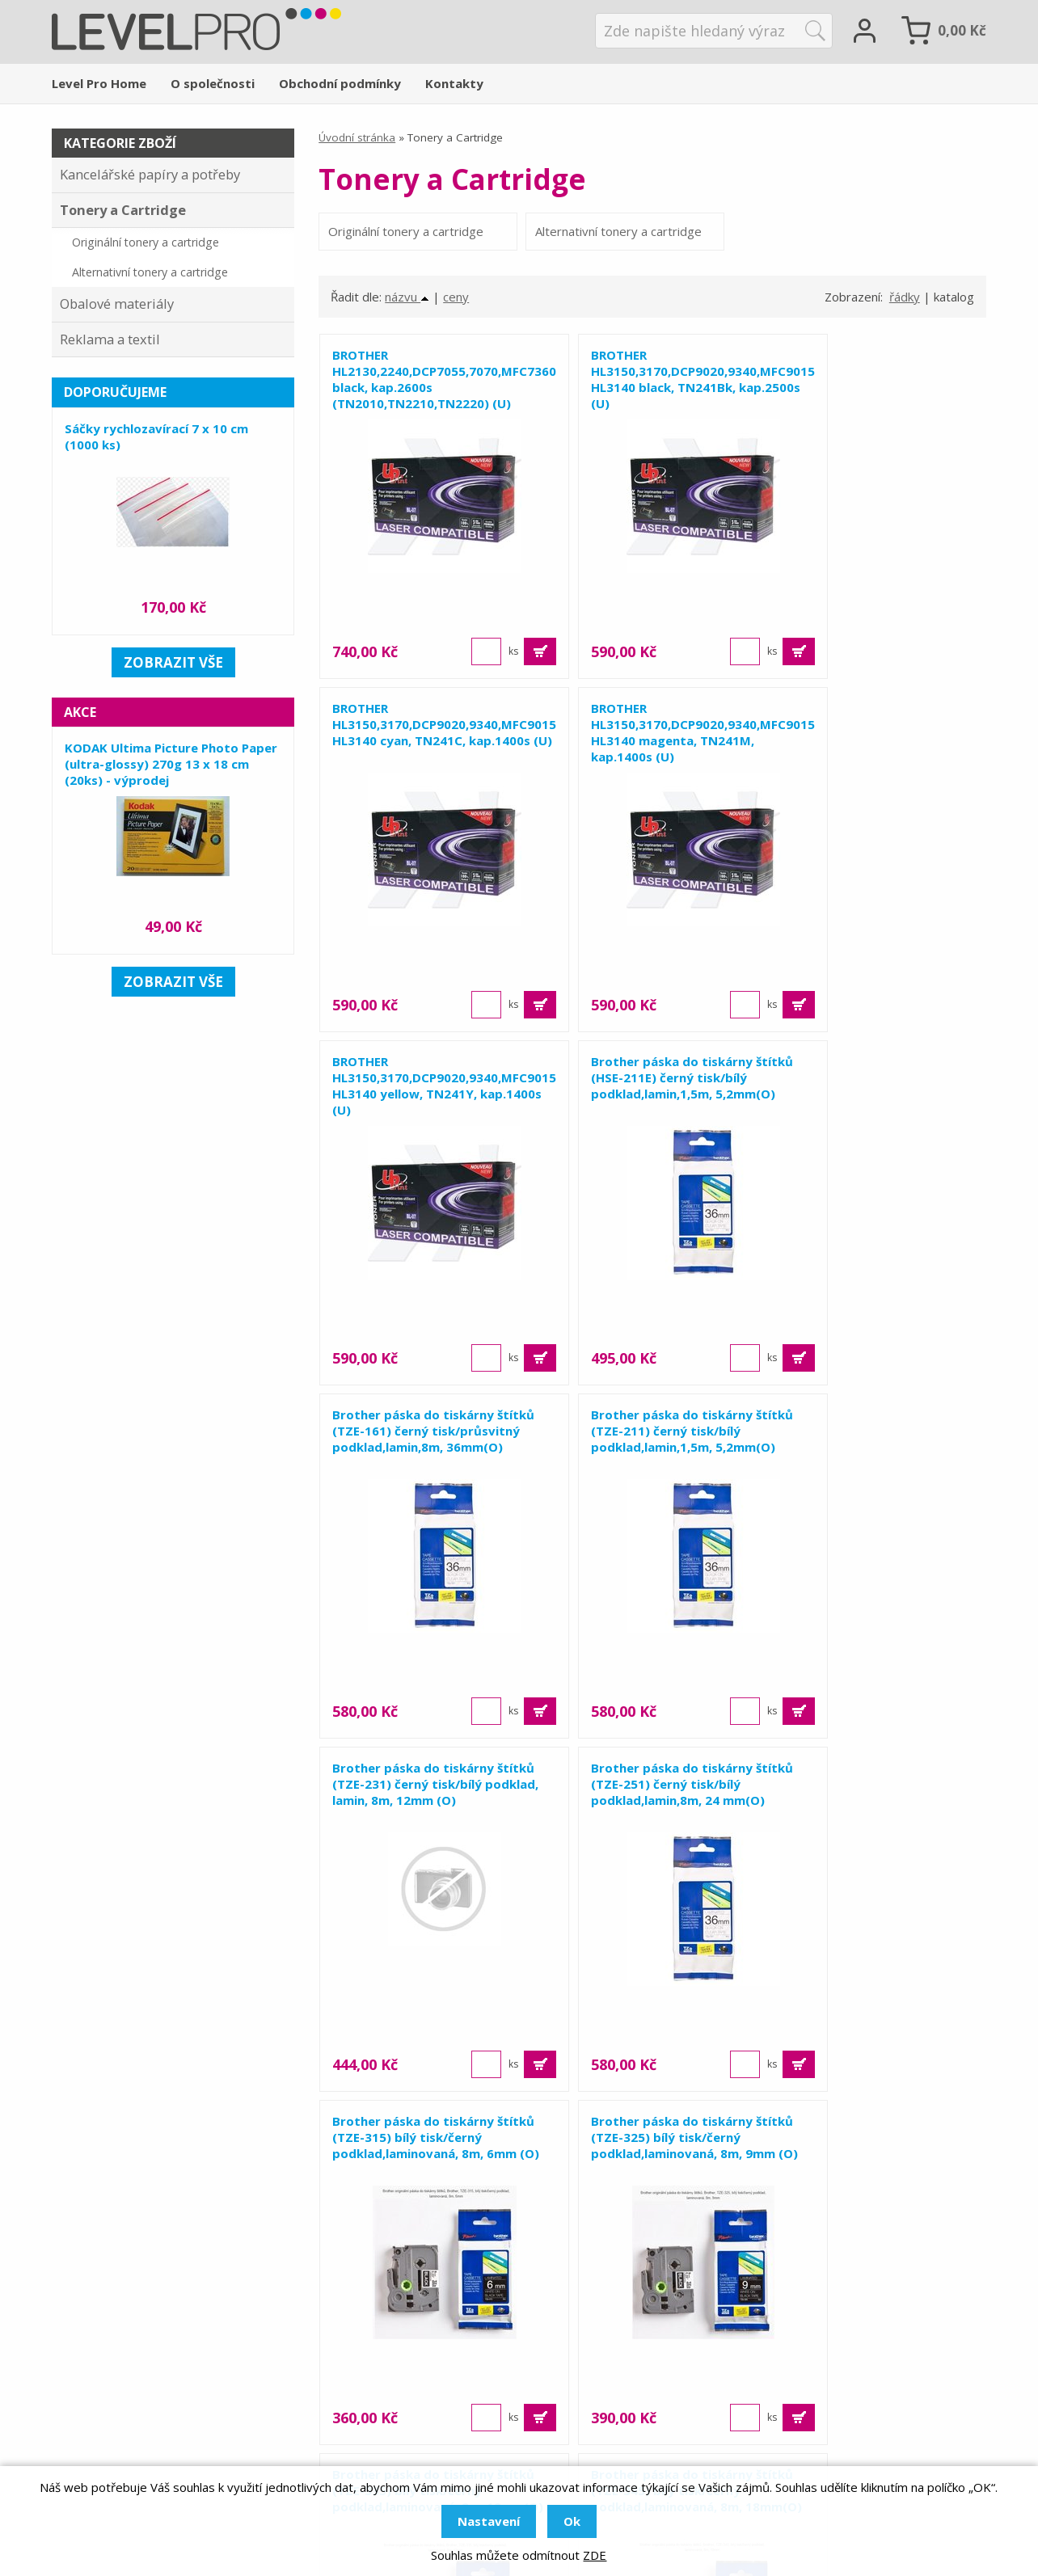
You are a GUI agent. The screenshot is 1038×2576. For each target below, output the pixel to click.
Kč (962, 30)
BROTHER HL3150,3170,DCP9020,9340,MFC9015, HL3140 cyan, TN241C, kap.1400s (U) (877, 397)
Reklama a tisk (430, 2354)
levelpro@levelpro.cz (161, 2399)
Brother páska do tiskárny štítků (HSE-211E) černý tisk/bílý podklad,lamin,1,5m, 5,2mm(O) (869, 751)
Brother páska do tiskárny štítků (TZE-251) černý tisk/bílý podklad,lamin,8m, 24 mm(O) (426, 1449)
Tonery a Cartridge (123, 209)
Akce (80, 712)
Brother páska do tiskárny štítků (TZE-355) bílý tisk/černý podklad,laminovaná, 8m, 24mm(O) (877, 1810)
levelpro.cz (124, 2422)
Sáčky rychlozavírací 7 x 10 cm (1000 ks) (156, 436)
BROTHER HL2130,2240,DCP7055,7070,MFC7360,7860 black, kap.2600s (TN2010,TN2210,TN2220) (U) (427, 397)
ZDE (594, 2555)
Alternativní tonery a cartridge (553, 240)
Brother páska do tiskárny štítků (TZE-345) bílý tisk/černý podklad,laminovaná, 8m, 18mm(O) (652, 1810)
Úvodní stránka (357, 137)
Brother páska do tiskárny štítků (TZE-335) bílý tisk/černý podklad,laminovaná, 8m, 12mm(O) (426, 1810)
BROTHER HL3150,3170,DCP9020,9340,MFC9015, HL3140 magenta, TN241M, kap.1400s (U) (427, 751)
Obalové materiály (117, 303)
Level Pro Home (99, 83)
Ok (571, 2521)
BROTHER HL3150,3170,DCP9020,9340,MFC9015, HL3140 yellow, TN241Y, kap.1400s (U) (653, 751)
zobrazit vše (173, 662)
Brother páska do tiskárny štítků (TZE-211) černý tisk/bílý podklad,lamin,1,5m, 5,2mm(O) (652, 1096)
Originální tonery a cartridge (378, 240)
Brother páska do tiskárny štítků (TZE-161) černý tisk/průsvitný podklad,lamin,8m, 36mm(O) (416, 1104)
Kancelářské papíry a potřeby (150, 174)
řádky (904, 314)
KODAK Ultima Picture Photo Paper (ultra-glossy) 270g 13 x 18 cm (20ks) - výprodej (171, 764)
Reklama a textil (110, 339)
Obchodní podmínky (340, 83)
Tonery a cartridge (443, 2422)
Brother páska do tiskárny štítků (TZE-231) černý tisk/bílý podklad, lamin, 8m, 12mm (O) (877, 1096)
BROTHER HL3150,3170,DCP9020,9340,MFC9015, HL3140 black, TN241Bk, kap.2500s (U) (653, 397)
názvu (407, 314)
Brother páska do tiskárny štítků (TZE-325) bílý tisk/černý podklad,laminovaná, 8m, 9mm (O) (877, 1457)
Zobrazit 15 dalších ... (653, 2173)
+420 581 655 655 (164, 2377)
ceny (456, 314)
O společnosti (213, 83)
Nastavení (489, 2521)
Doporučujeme (115, 392)
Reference (732, 2377)
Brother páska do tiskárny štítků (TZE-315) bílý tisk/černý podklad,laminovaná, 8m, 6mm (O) (652, 1457)
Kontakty (454, 83)
